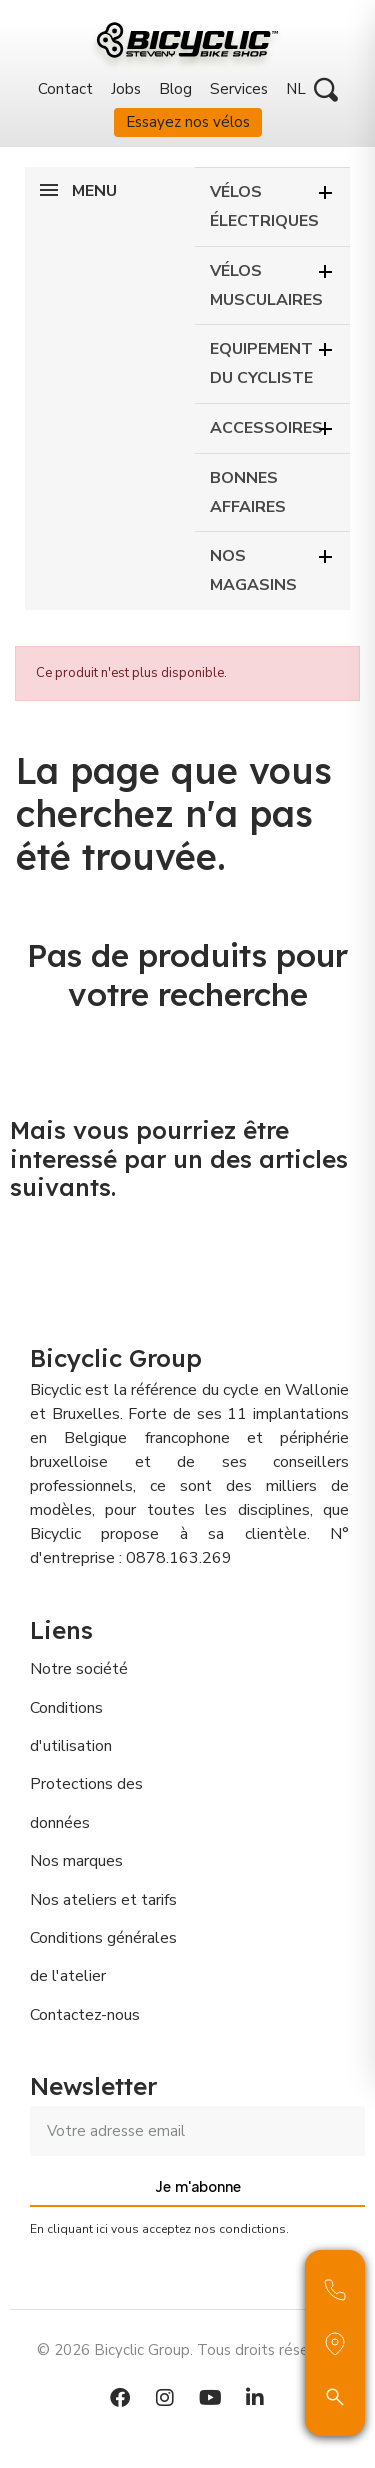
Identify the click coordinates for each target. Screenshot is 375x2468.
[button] (326, 90)
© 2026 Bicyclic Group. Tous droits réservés (187, 2350)
